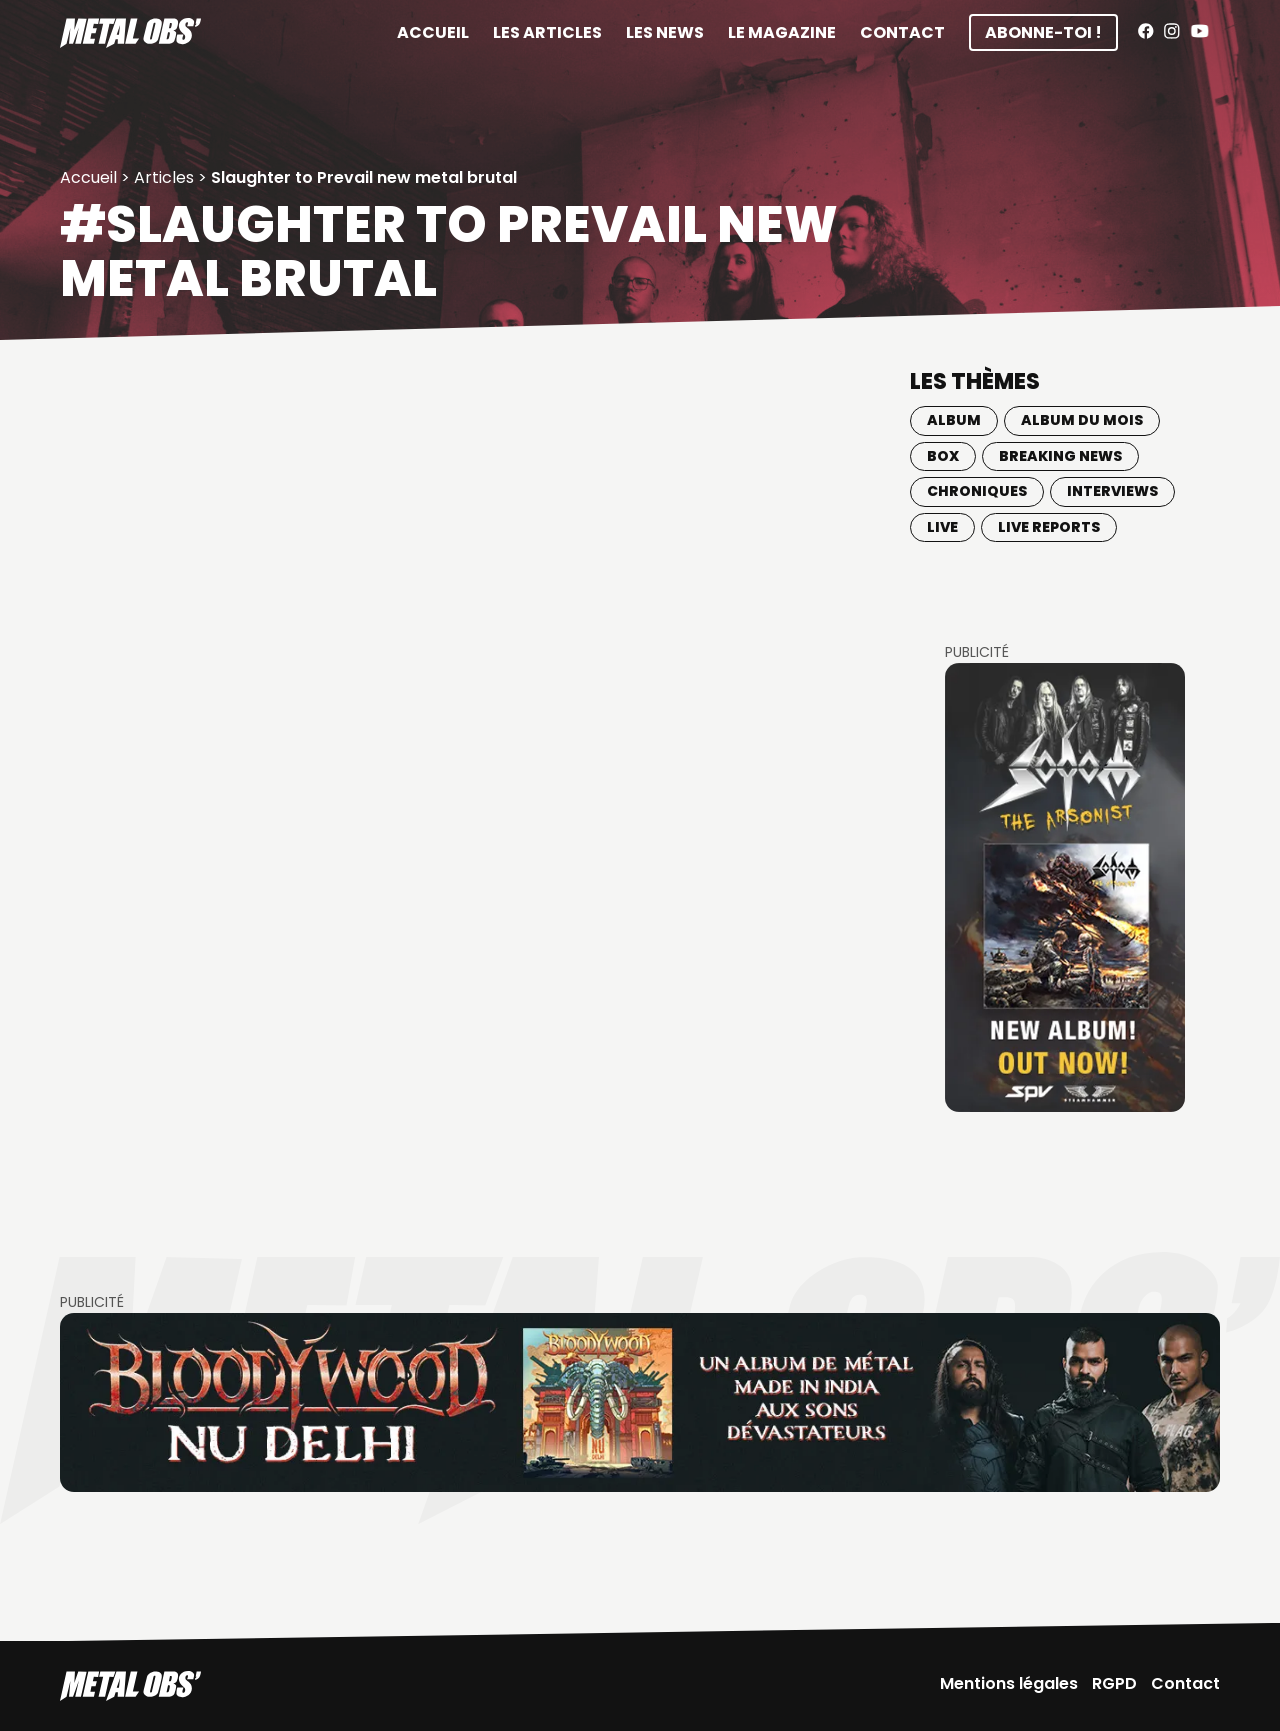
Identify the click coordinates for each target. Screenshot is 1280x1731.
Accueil (433, 32)
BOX (943, 456)
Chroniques (977, 491)
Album (954, 420)
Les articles (547, 32)
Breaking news (1060, 456)
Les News (665, 32)
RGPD (1114, 1683)
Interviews (1112, 491)
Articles (164, 177)
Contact (902, 32)
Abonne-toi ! (1043, 32)
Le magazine (782, 32)
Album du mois (1082, 420)
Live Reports (1049, 527)
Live (942, 527)
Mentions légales (1009, 1683)
